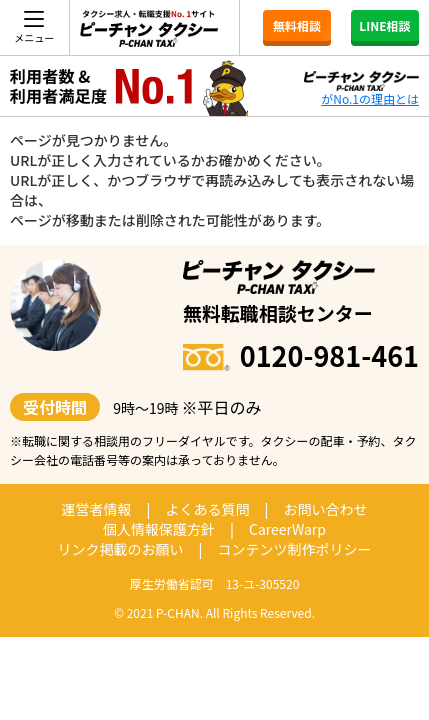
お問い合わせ (325, 509)
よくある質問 (208, 509)
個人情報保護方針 (159, 529)
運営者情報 (97, 509)
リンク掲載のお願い (121, 549)
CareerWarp (287, 529)
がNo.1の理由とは (370, 98)
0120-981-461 (301, 355)
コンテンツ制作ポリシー (294, 549)
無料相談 (297, 25)
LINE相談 (384, 25)
